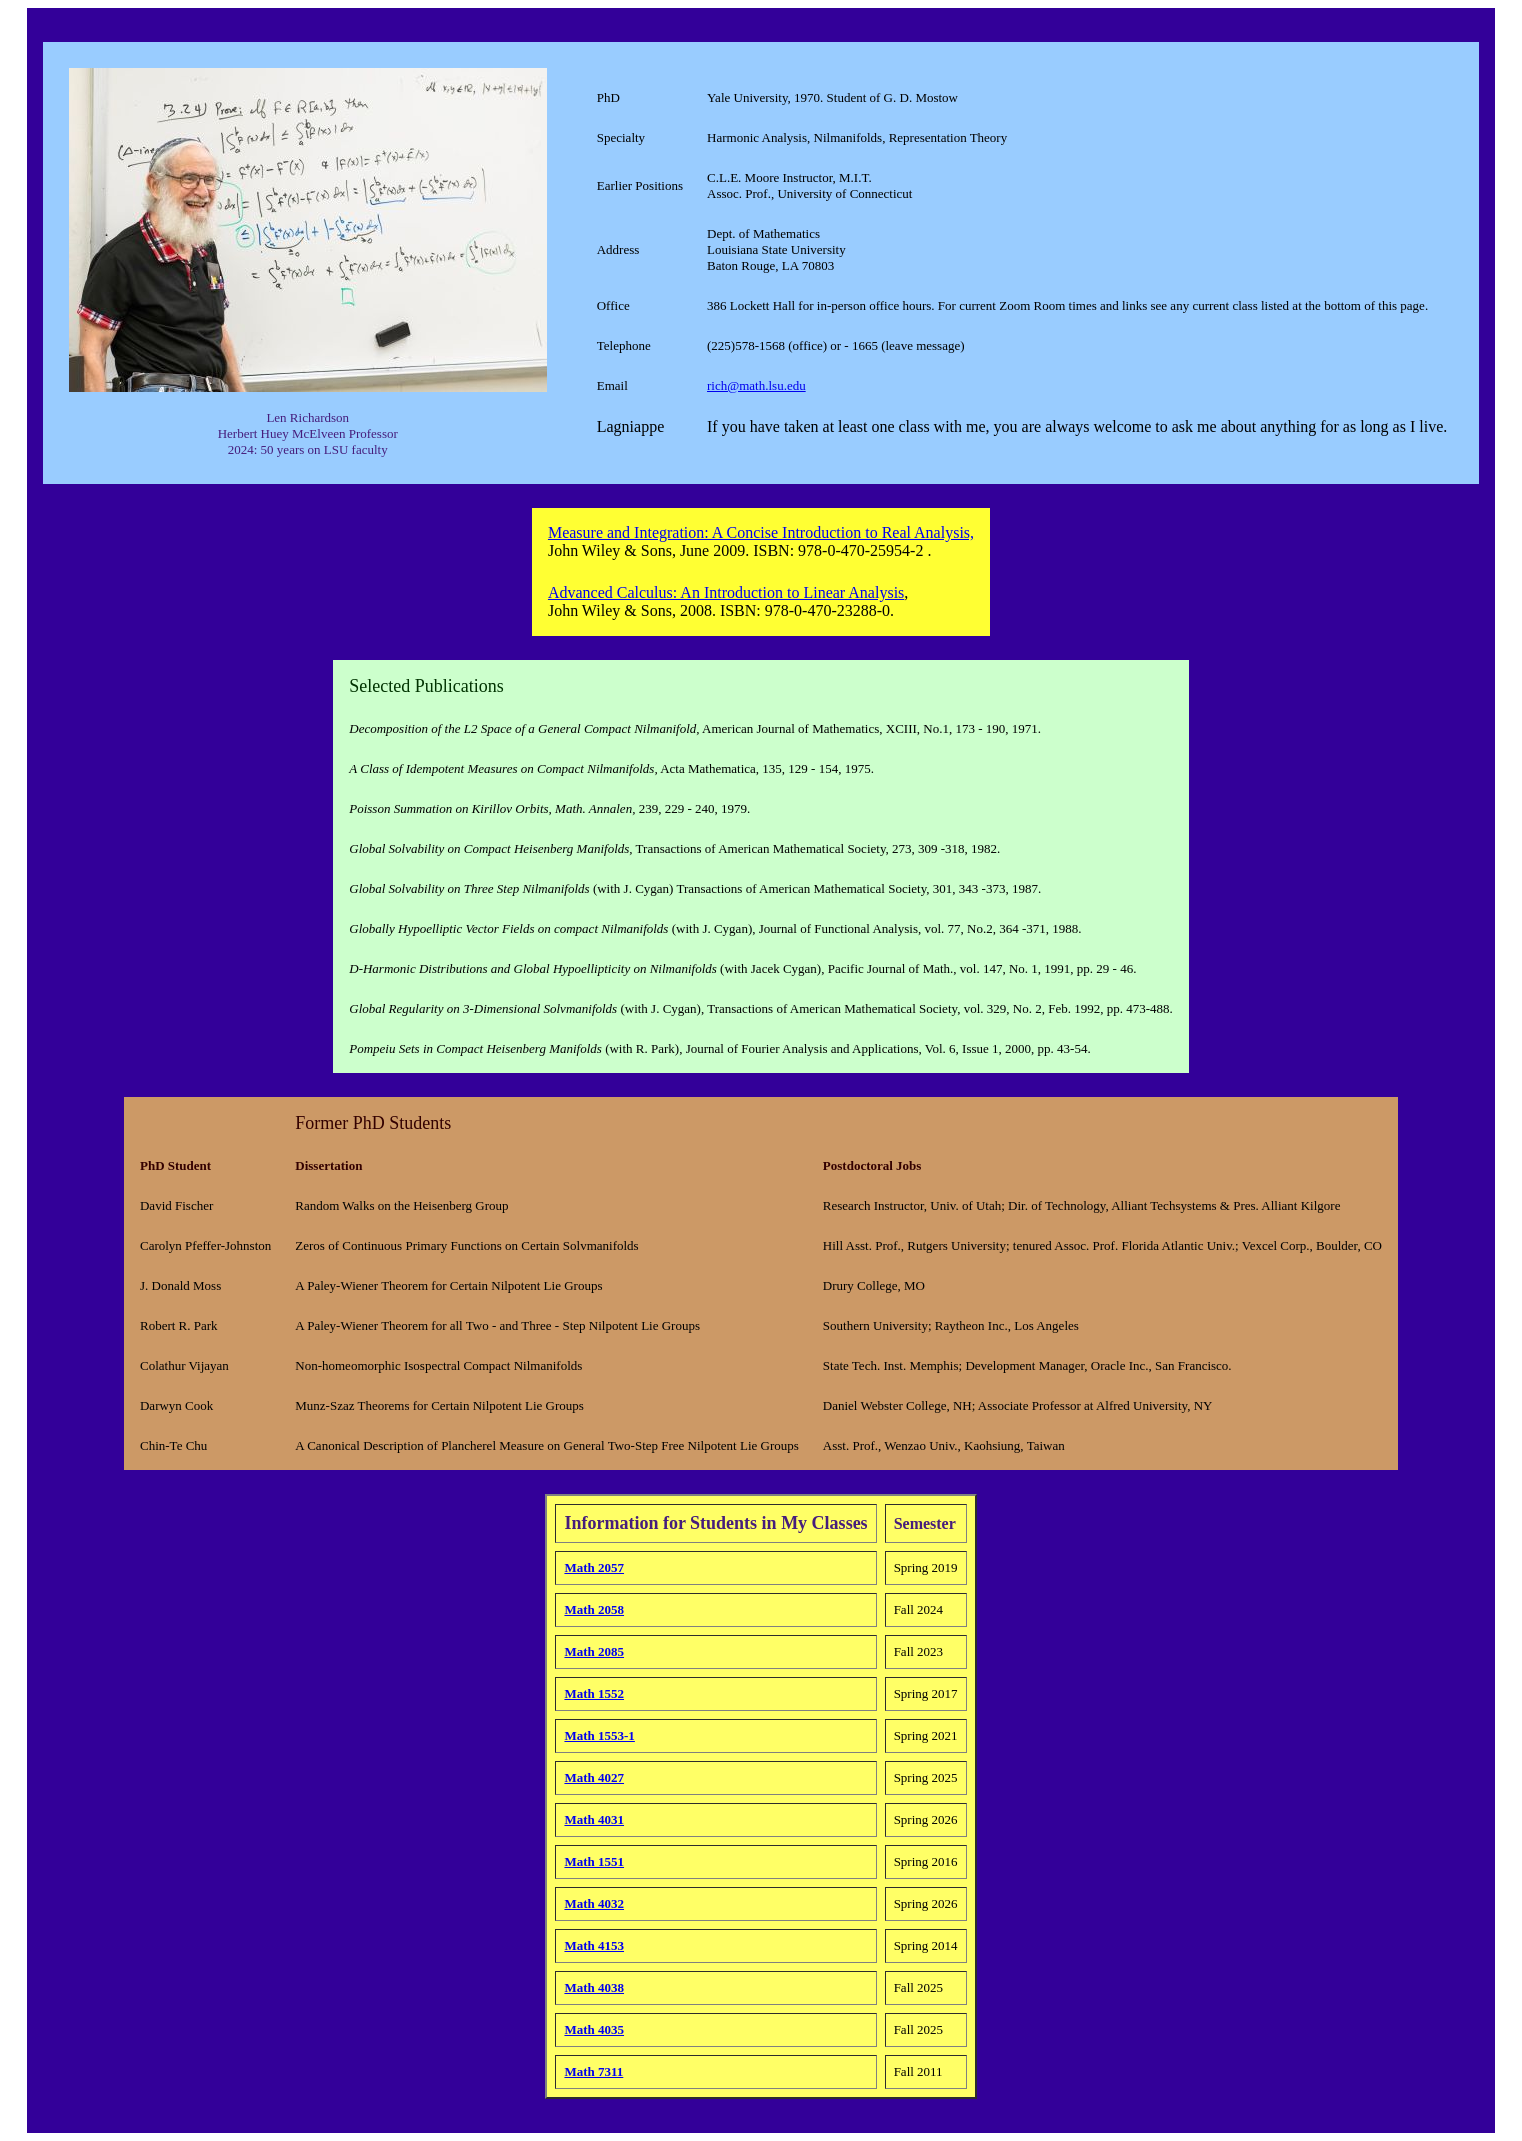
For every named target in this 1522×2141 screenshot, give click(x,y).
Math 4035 (594, 2029)
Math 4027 (594, 1777)
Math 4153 (594, 1945)
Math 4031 (594, 1819)
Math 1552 (594, 1693)
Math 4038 (594, 1987)
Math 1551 (594, 1861)
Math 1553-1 (599, 1735)
